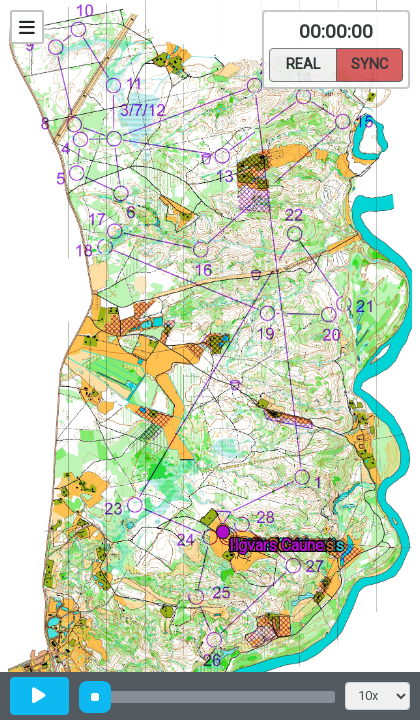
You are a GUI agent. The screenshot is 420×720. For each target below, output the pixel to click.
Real (303, 63)
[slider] (95, 697)
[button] (226, 535)
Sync (369, 63)
